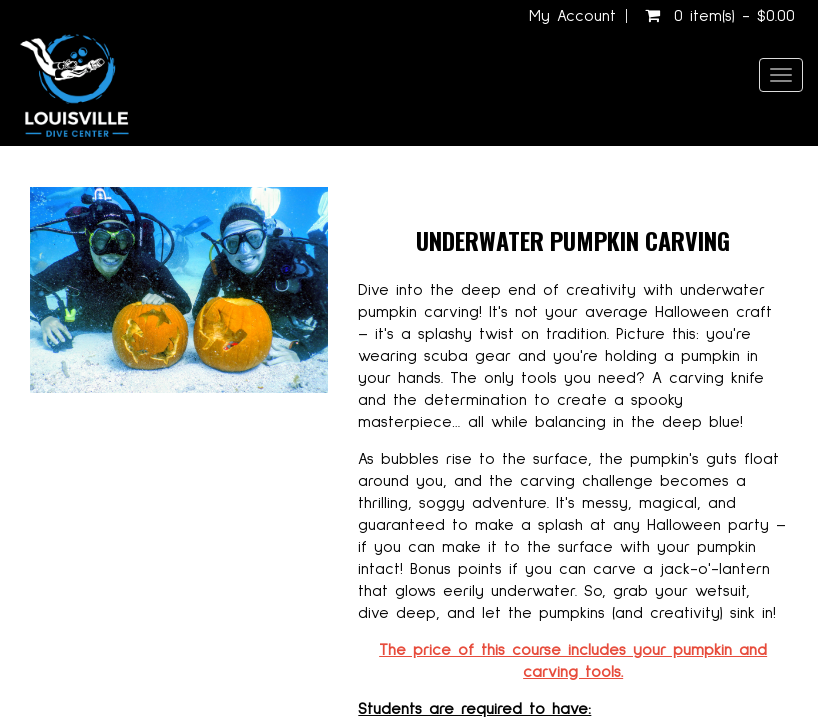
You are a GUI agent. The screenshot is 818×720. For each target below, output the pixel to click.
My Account (572, 16)
